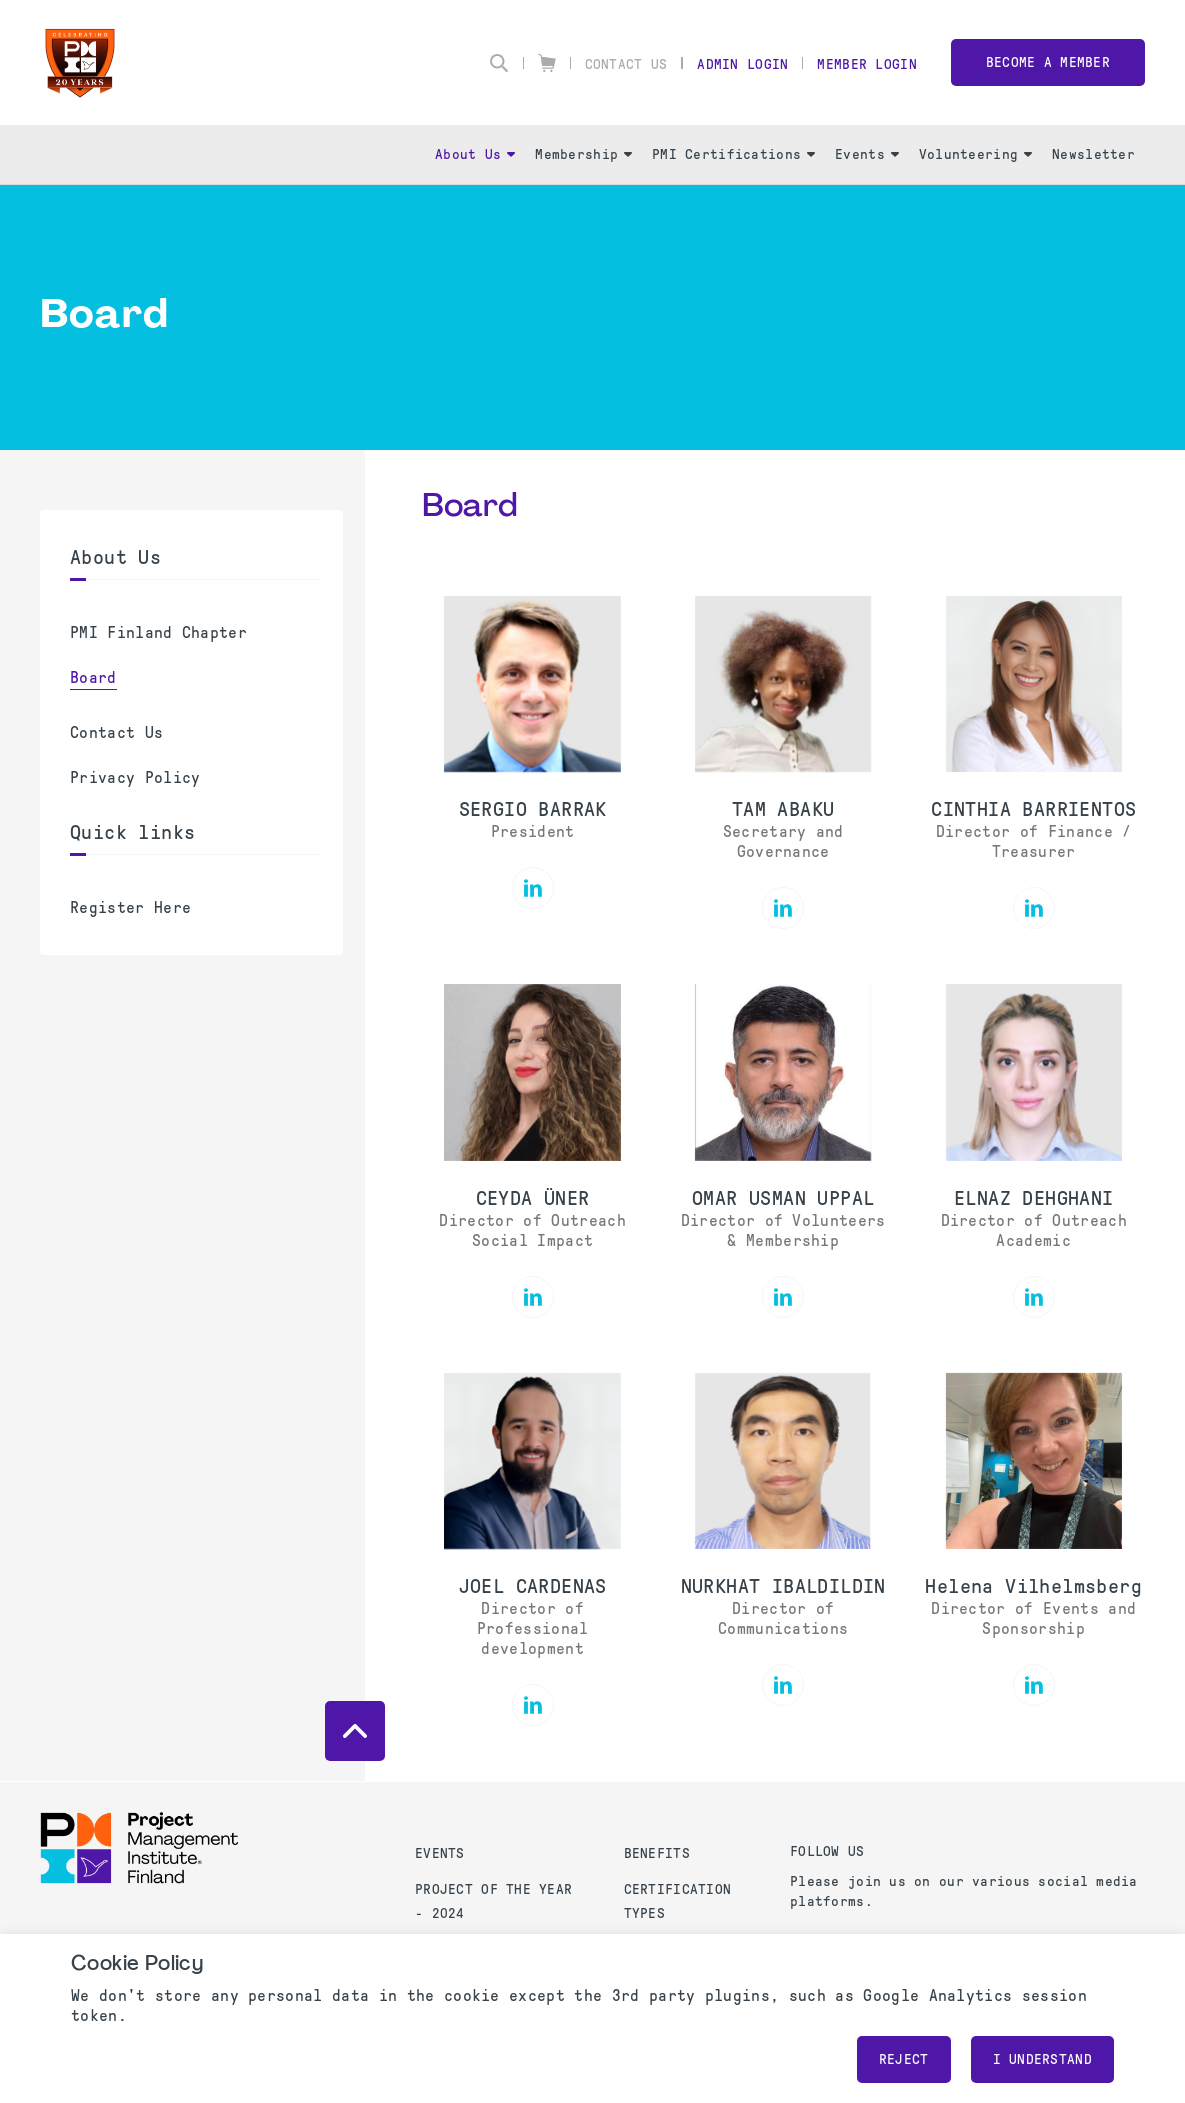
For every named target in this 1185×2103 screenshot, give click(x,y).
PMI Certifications (733, 154)
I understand (1042, 2059)
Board (93, 677)
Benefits (657, 1853)
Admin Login (742, 64)
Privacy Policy (135, 777)
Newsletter (1093, 154)
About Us (475, 154)
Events (867, 154)
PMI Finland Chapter (158, 632)
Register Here (130, 907)
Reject (904, 2059)
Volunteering (975, 154)
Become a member (1048, 62)
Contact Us (626, 64)
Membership (583, 154)
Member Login (866, 64)
